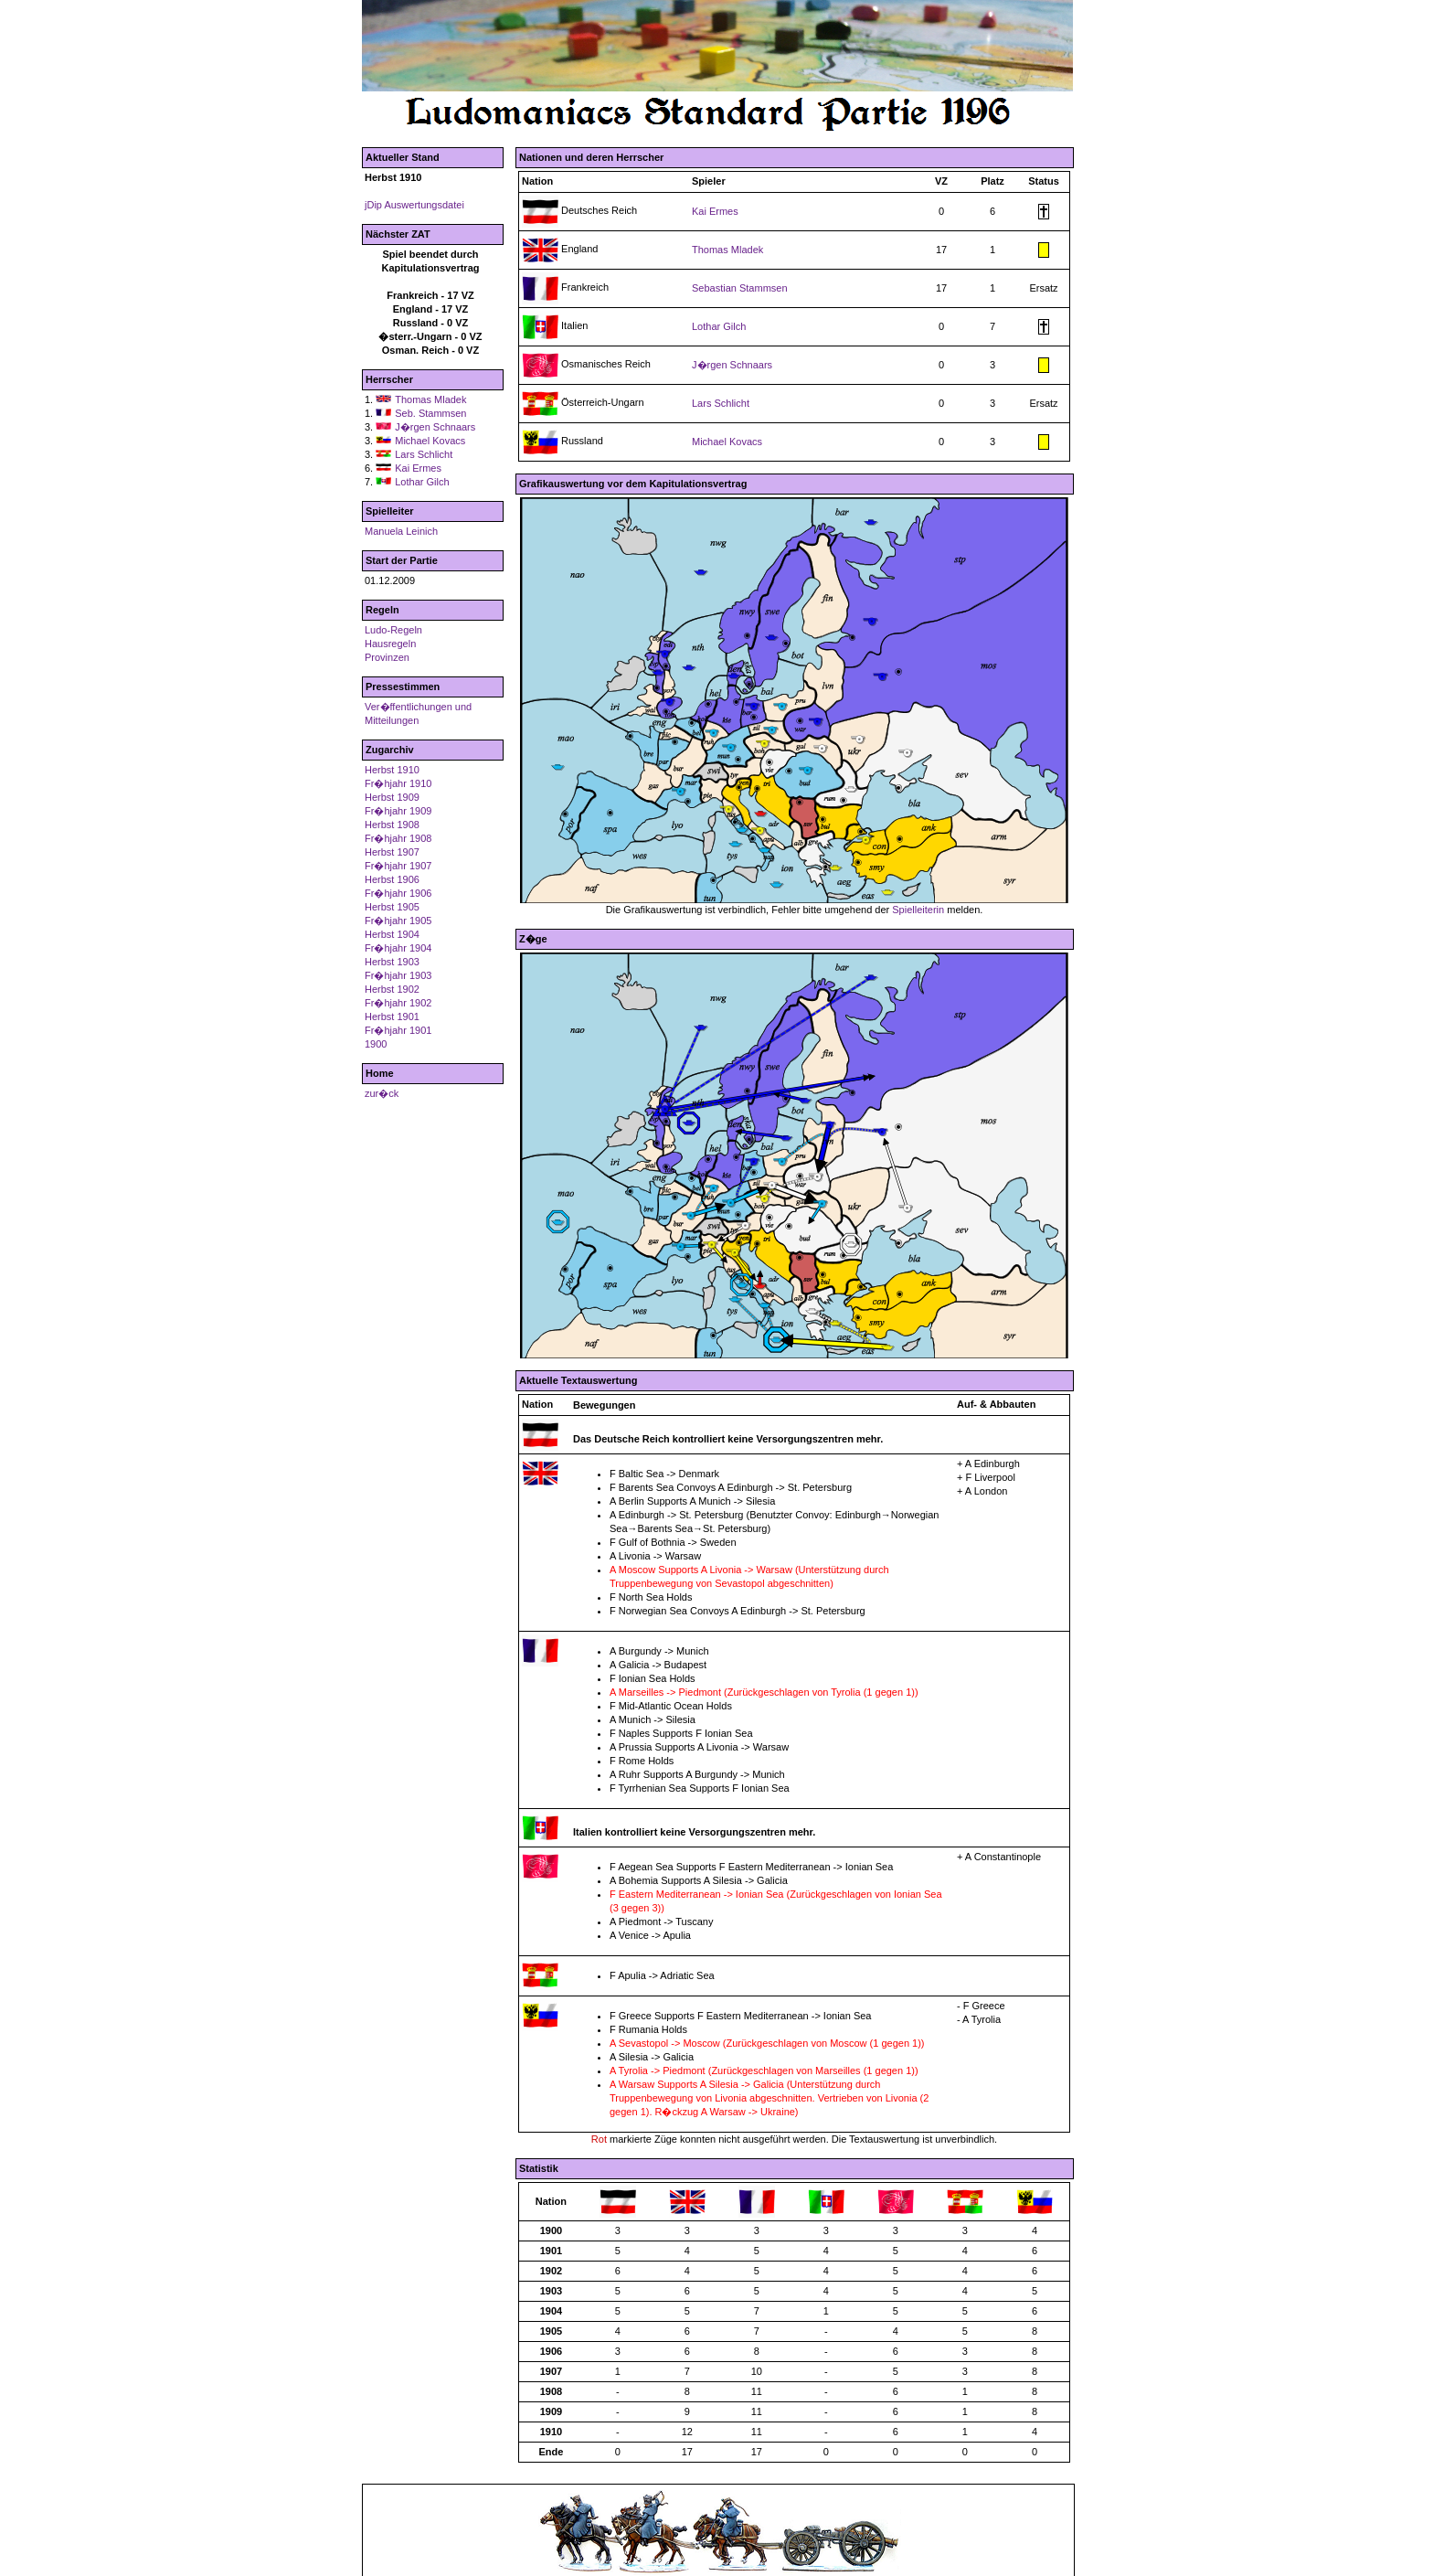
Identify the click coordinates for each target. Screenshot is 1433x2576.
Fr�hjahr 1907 (398, 865)
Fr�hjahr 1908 (398, 838)
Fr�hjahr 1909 (398, 810)
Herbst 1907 (392, 851)
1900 (376, 1043)
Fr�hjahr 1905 (398, 920)
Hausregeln (390, 643)
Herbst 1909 (392, 797)
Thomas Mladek (430, 399)
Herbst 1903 (392, 961)
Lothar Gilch (422, 481)
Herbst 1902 (392, 989)
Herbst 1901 (392, 1016)
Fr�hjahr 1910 (398, 783)
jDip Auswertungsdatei (414, 204)
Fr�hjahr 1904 (398, 947)
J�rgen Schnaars (435, 426)
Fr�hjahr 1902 (398, 1002)
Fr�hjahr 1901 (398, 1030)
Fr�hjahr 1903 (398, 975)
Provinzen (387, 657)
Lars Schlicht (423, 454)
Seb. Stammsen (430, 413)
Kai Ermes (418, 468)
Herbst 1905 (392, 906)
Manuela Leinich (401, 531)
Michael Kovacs (430, 440)
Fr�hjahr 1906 (398, 893)
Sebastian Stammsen (740, 287)
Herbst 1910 (392, 769)
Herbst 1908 (392, 824)
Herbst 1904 (392, 934)
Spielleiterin (918, 909)
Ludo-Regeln (393, 629)
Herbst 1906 (392, 879)
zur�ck (381, 1093)
